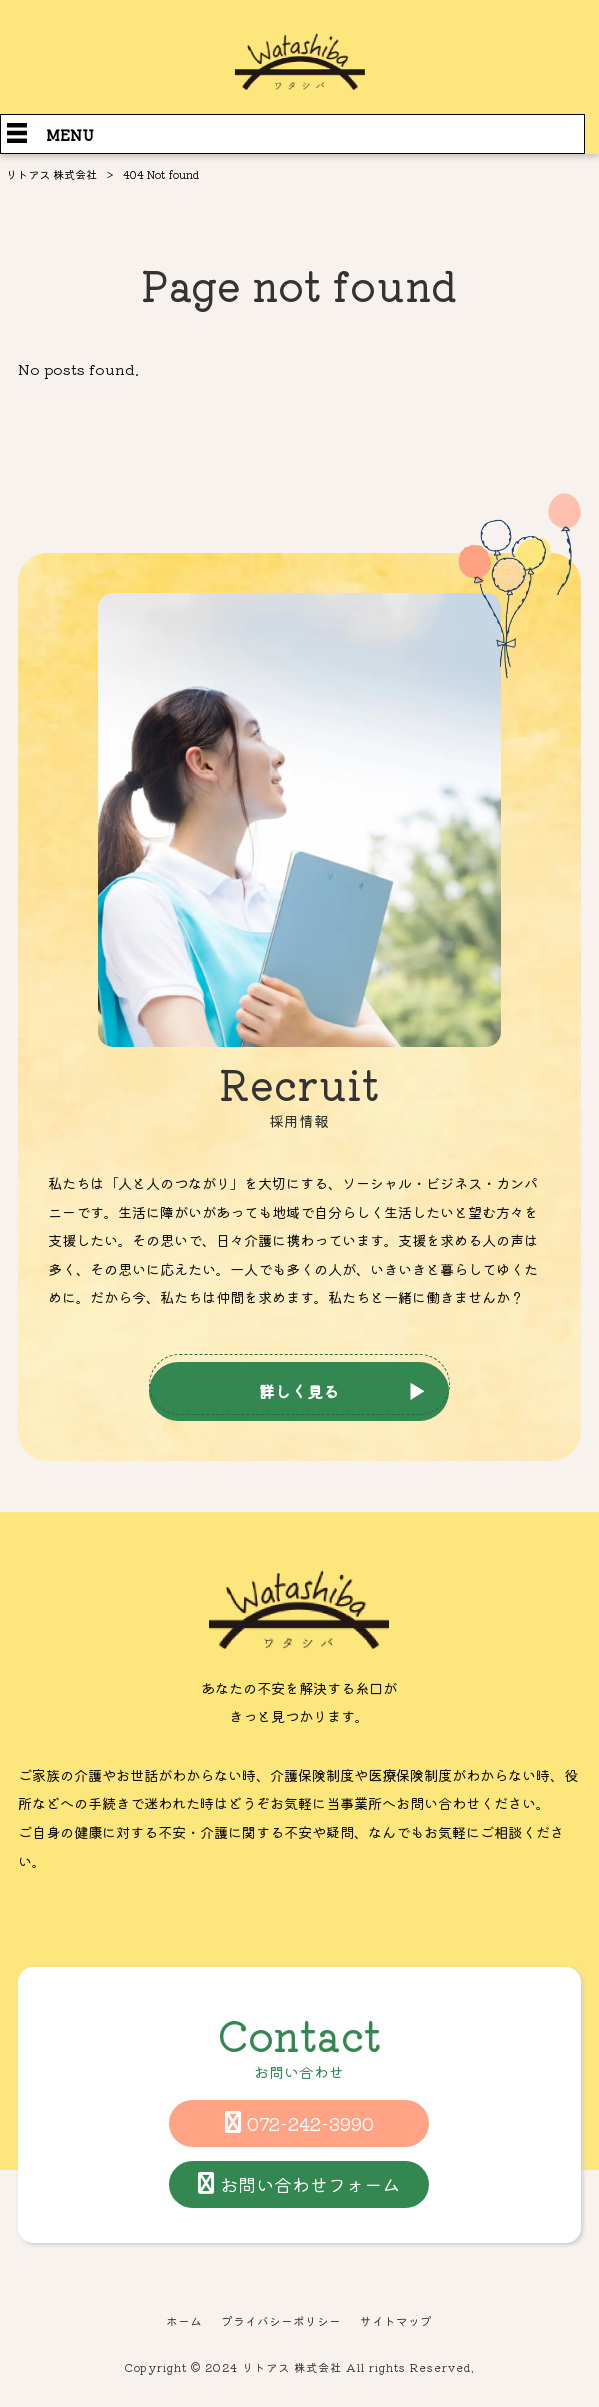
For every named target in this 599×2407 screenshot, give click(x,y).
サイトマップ (396, 2321)
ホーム (184, 2321)
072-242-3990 (310, 2123)
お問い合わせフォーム (310, 2184)
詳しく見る (299, 1391)
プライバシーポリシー (281, 2321)
